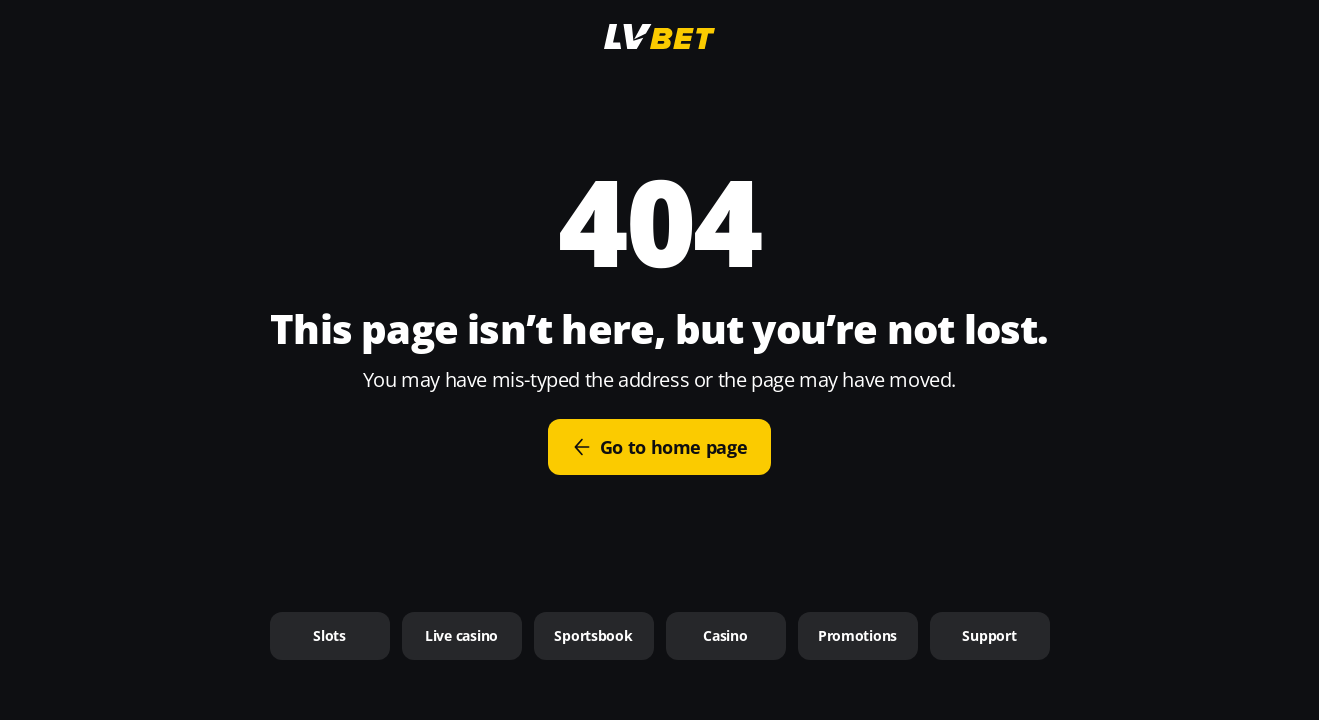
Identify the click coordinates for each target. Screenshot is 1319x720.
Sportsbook (593, 635)
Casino (725, 635)
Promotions (857, 635)
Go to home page (660, 447)
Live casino (461, 635)
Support (989, 635)
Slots (329, 635)
